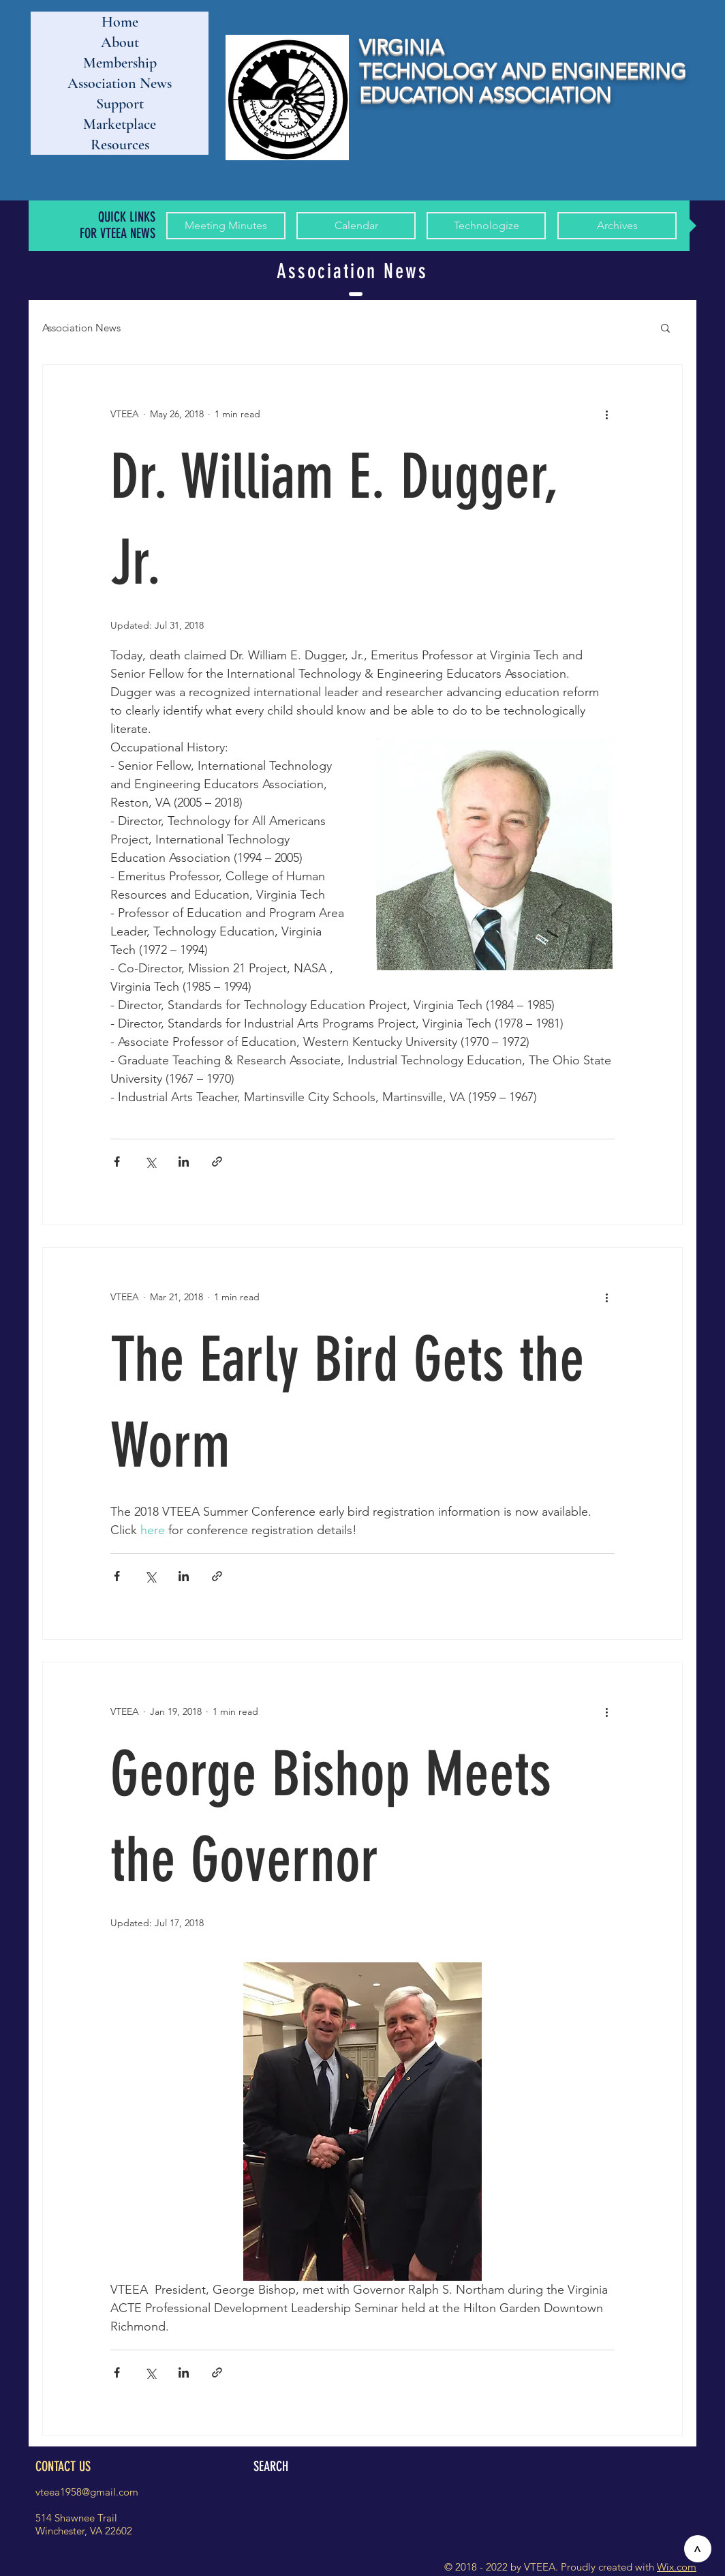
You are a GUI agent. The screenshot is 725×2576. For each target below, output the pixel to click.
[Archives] (617, 225)
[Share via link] (217, 1161)
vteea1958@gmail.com (86, 2491)
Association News (119, 83)
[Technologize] (486, 225)
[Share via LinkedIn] (183, 1161)
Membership (120, 63)
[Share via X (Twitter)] (150, 1161)
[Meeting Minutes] (226, 225)
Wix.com (676, 2566)
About (120, 42)
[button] (665, 329)
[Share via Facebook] (116, 1161)
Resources (120, 144)
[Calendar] (356, 225)
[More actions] (606, 414)
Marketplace (119, 124)
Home (120, 22)
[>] (697, 2548)
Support (120, 104)
